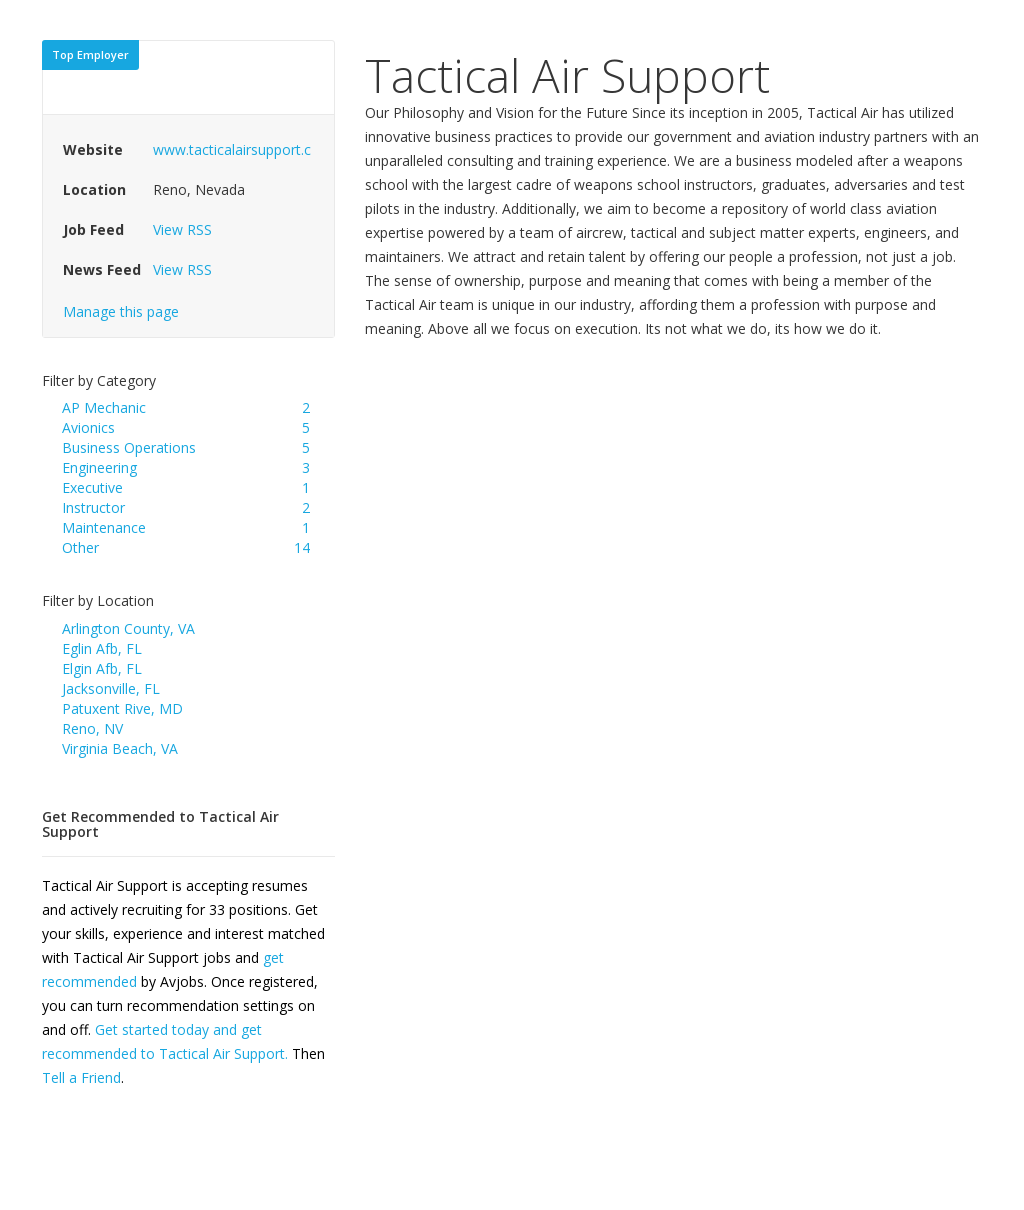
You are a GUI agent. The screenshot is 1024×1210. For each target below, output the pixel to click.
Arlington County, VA (128, 628)
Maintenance (104, 527)
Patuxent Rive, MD (122, 708)
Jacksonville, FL (111, 688)
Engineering (99, 467)
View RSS (182, 229)
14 (302, 547)
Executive (92, 487)
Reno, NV (92, 728)
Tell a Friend (81, 1077)
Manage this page (121, 311)
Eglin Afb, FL (102, 648)
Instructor (93, 507)
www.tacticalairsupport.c (232, 149)
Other (80, 547)
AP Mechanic (104, 407)
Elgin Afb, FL (102, 668)
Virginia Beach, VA (120, 748)
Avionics (88, 427)
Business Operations (129, 447)
